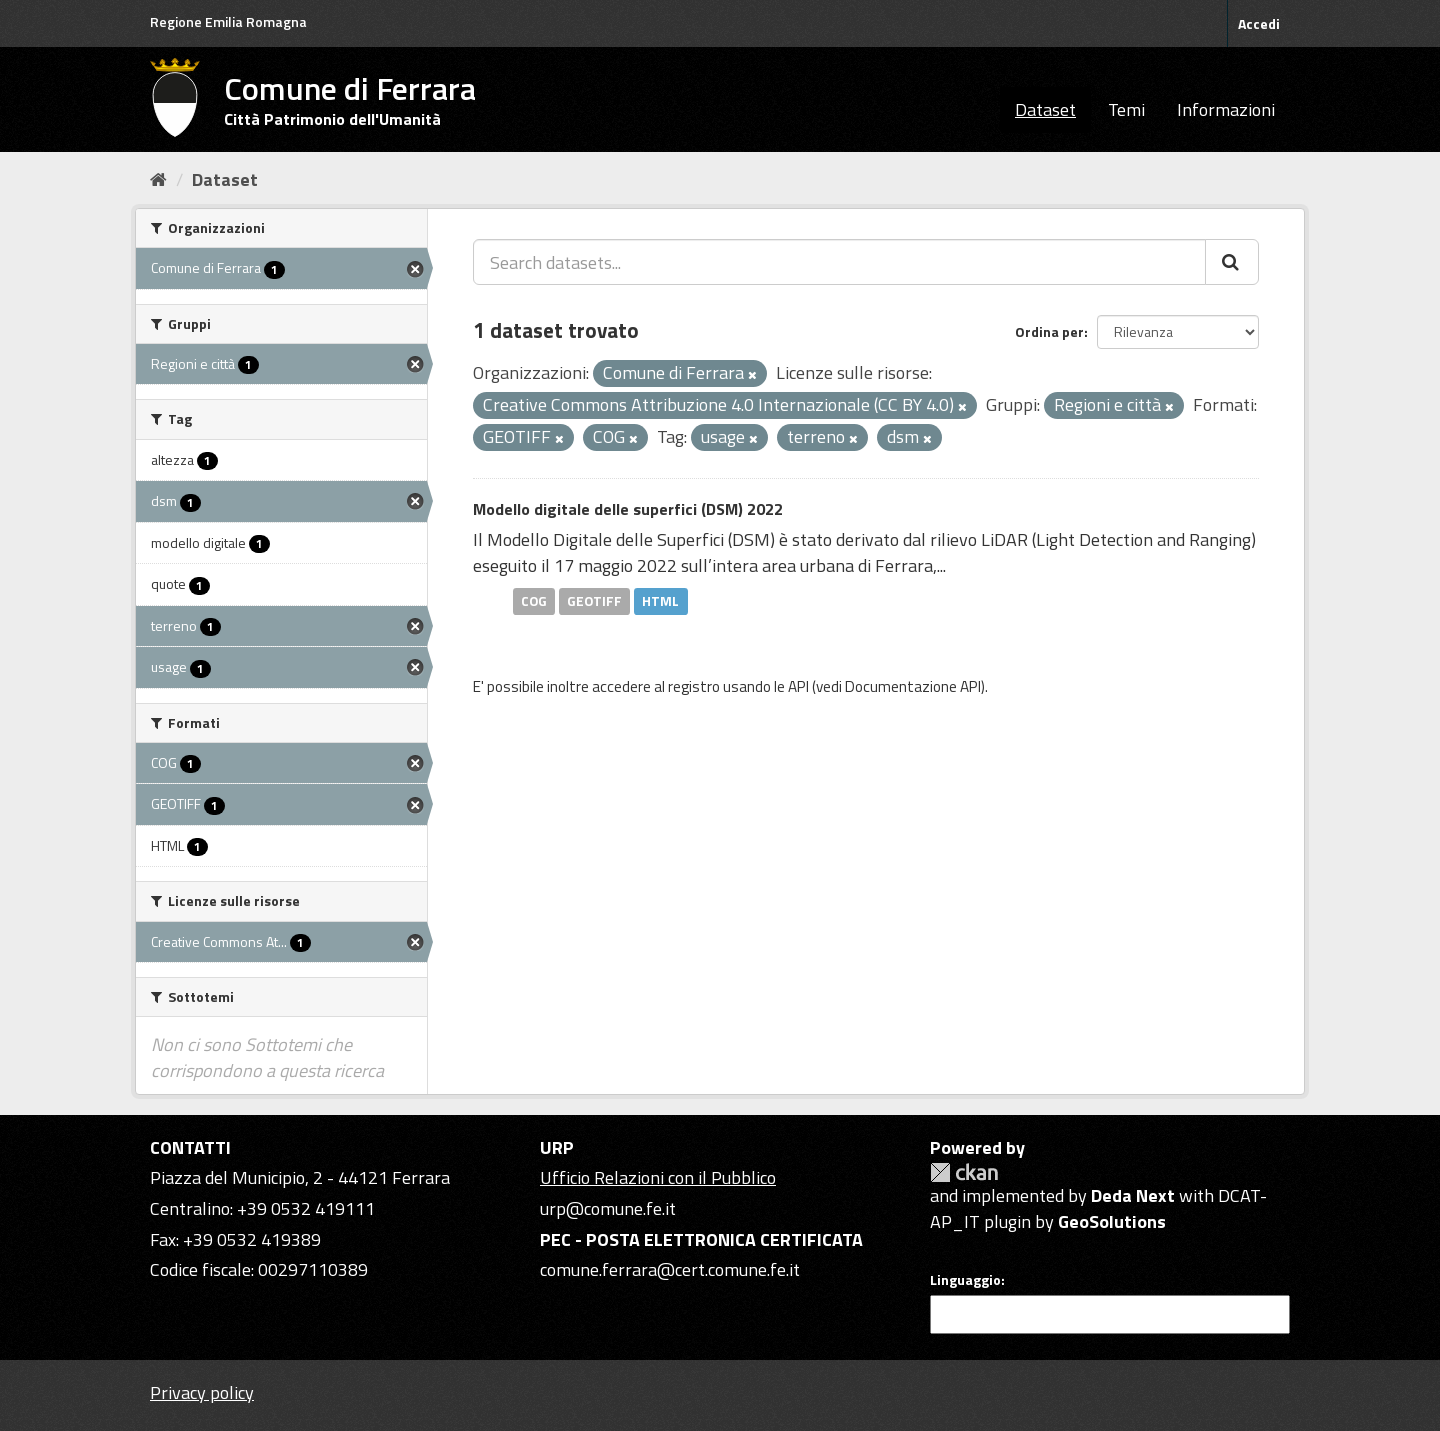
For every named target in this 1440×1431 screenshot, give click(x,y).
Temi (1126, 109)
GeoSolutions (1112, 1221)
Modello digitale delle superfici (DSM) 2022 (628, 509)
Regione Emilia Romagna (228, 21)
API (798, 686)
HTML (660, 601)
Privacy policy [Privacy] (202, 1392)
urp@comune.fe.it (608, 1208)
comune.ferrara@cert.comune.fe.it (670, 1269)
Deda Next (1133, 1195)
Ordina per (1049, 331)
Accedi (1259, 23)
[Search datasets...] (839, 262)
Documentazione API (913, 686)
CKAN (964, 1172)
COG (534, 601)
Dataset (1045, 109)
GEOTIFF (594, 601)
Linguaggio (965, 1280)
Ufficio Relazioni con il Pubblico (658, 1177)
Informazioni (1226, 109)
